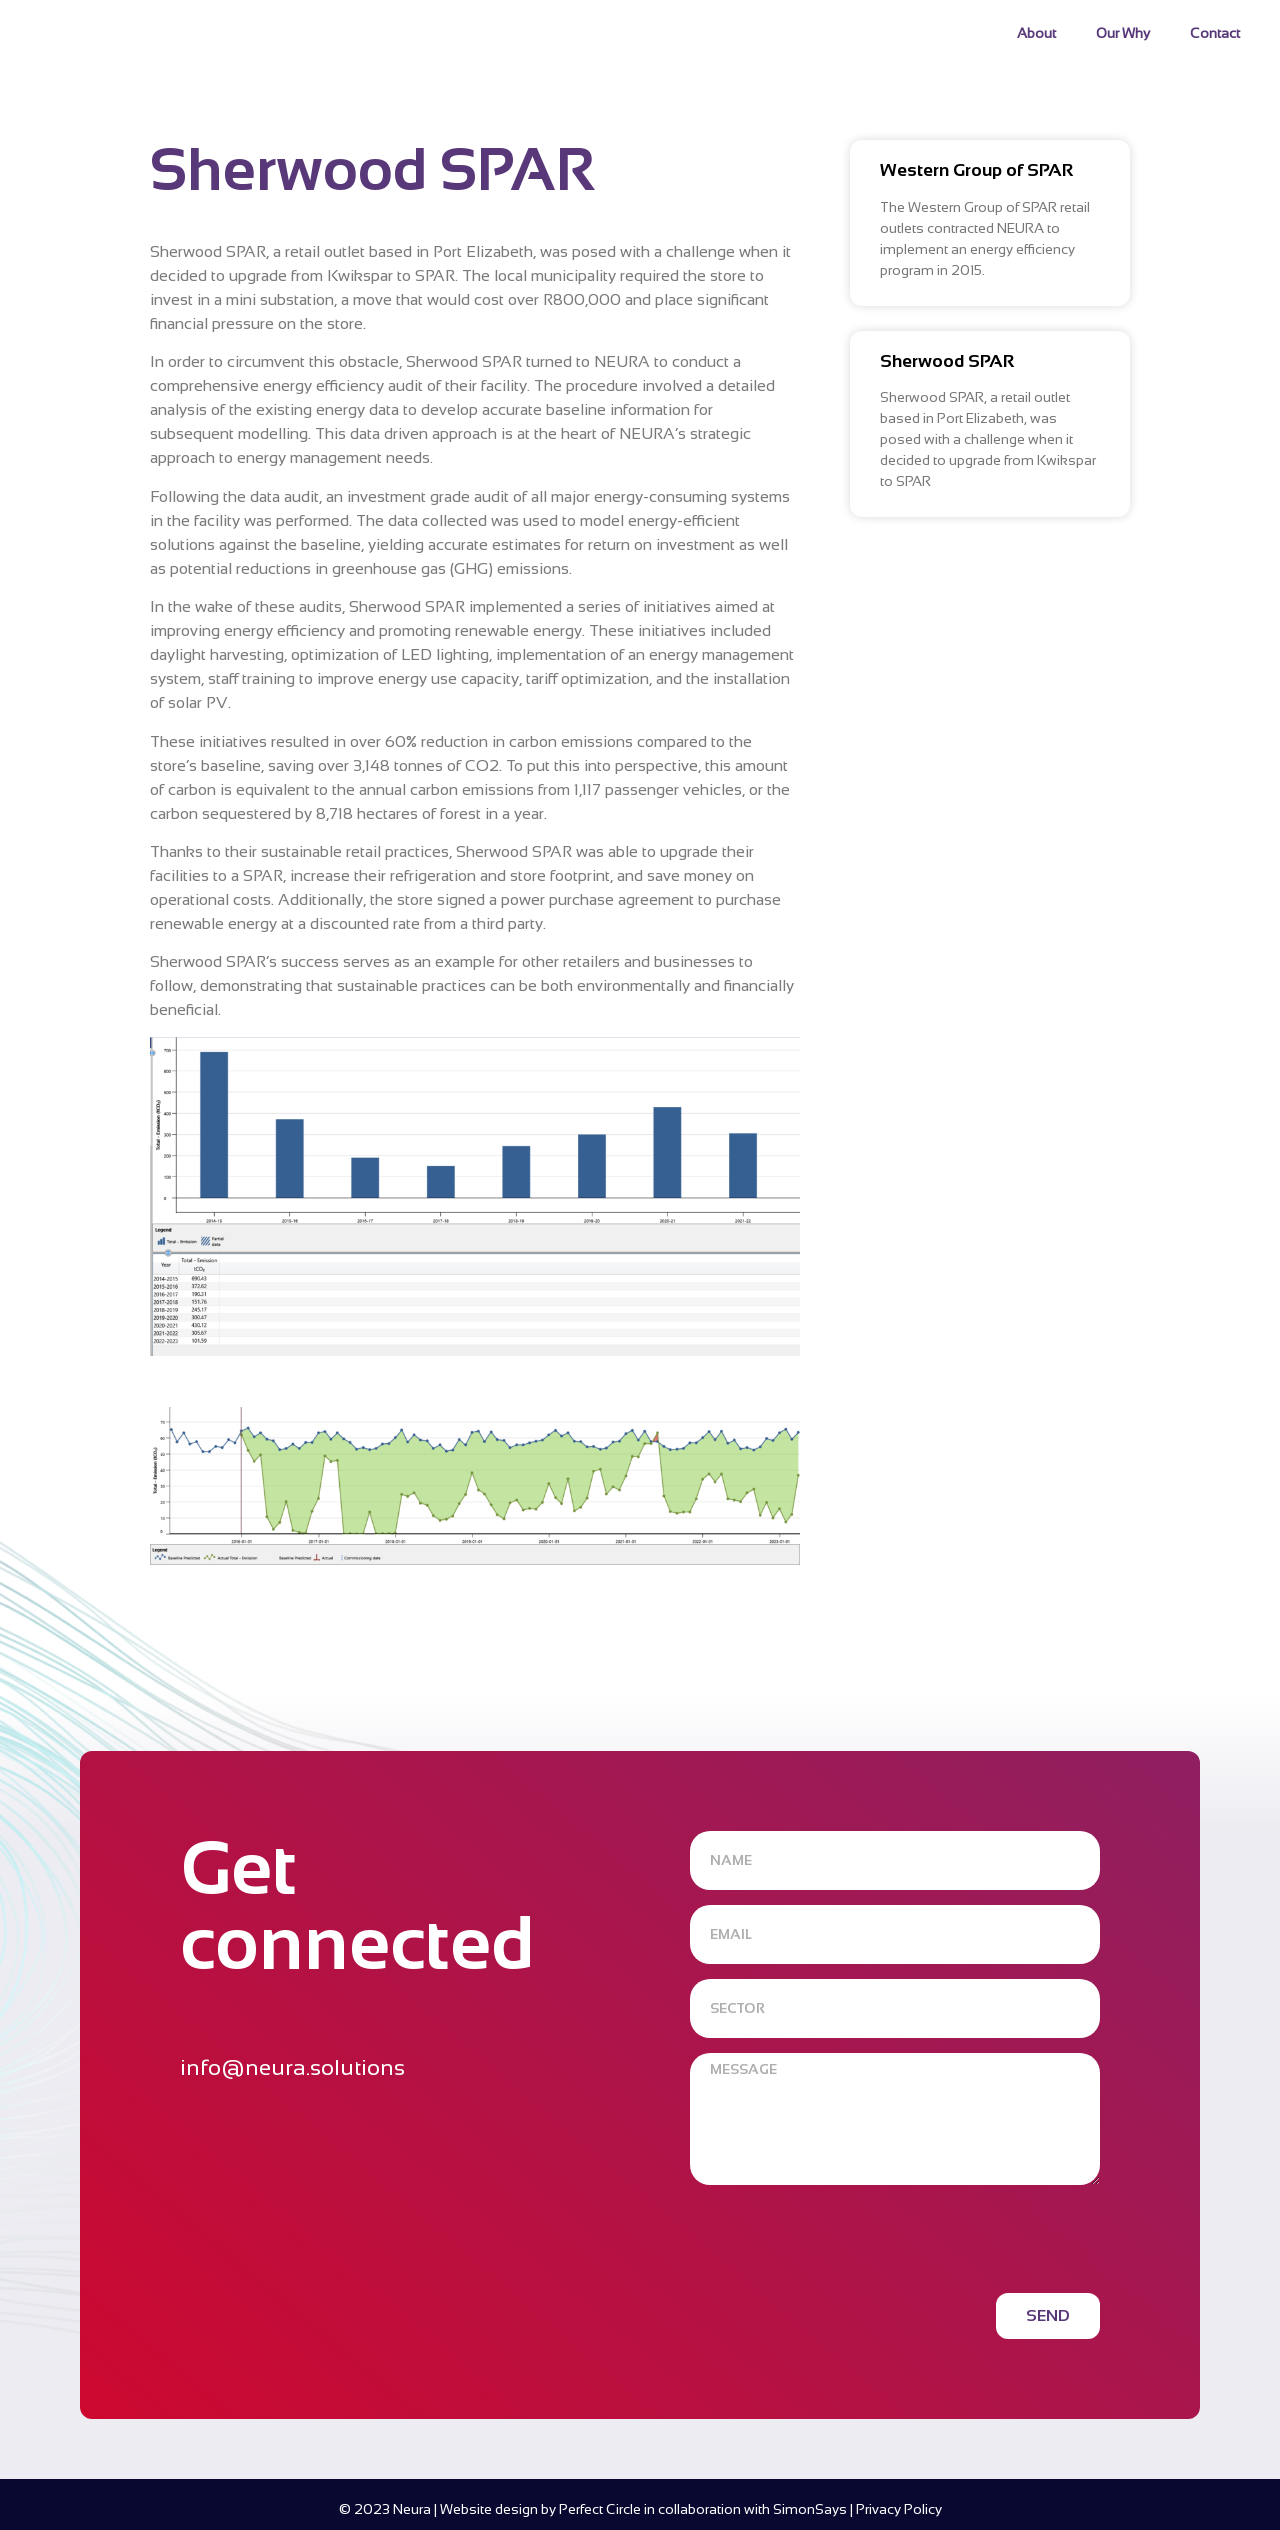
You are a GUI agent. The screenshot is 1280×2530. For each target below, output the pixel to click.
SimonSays (810, 2509)
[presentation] (842, 2239)
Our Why (1123, 33)
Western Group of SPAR (976, 170)
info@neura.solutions (292, 2067)
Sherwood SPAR (947, 361)
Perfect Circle (600, 2509)
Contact (1215, 33)
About (1036, 33)
